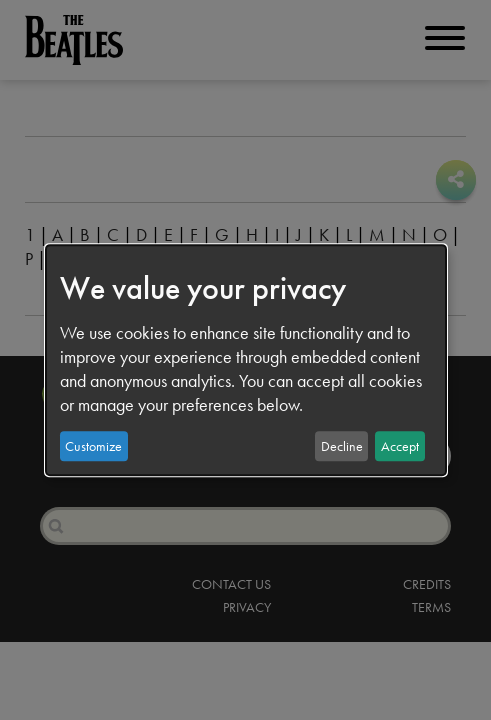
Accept (400, 446)
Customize (93, 446)
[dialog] (246, 360)
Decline (342, 446)
